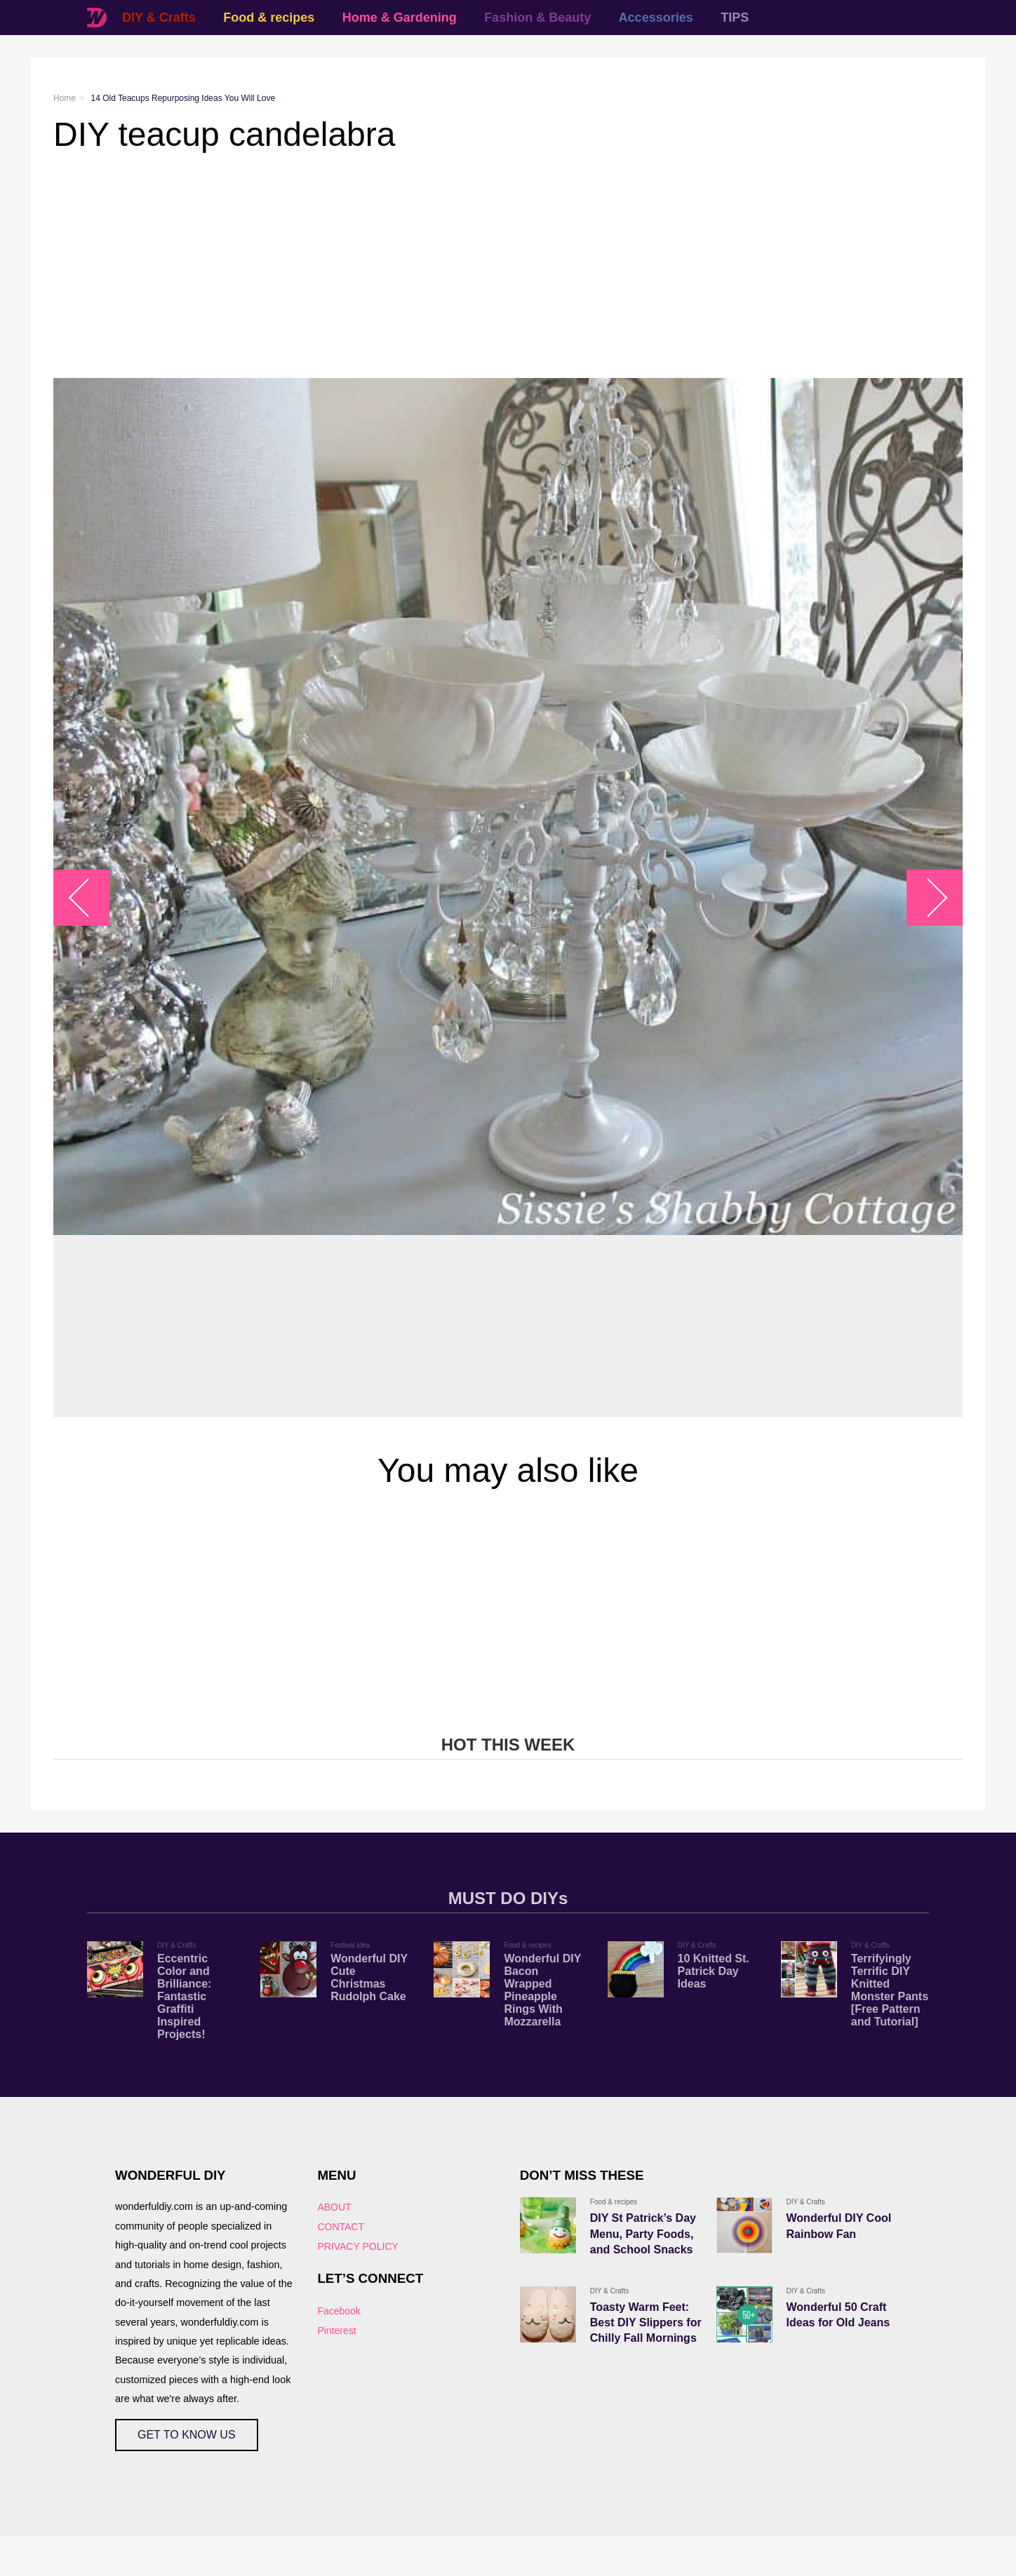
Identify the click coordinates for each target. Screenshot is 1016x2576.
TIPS (735, 18)
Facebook (338, 2311)
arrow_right (928, 898)
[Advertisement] (474, 266)
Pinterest (336, 2330)
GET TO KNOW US (187, 2435)
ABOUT (334, 2207)
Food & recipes (268, 18)
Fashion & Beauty (537, 18)
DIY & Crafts (159, 18)
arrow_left (89, 898)
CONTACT (340, 2226)
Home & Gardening (399, 18)
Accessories (656, 18)
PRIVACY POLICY (357, 2246)
